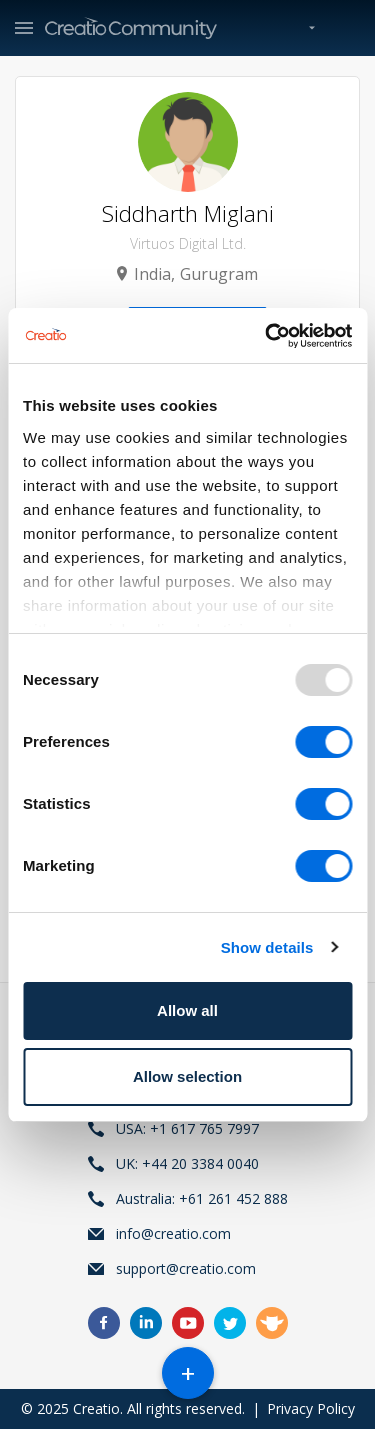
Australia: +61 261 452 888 (202, 1198)
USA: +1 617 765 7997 (187, 1128)
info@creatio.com (173, 1233)
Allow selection (187, 1076)
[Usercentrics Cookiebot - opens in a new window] (267, 336)
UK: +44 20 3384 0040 (187, 1163)
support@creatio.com (186, 1268)
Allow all (187, 1010)
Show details (267, 947)
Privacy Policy (311, 1408)
